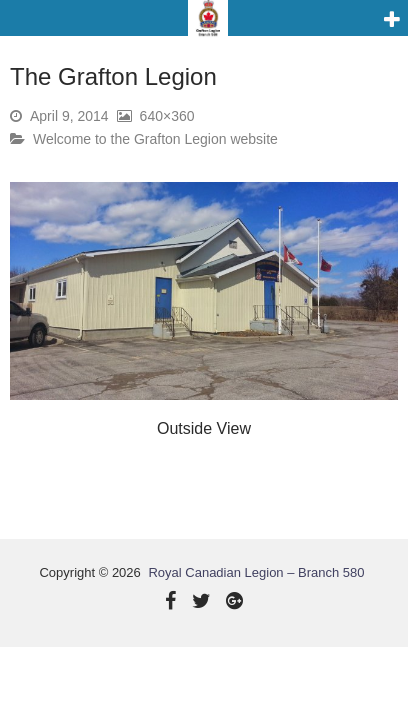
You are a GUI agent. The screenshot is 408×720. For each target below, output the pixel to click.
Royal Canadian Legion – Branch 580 (256, 572)
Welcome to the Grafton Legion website (155, 139)
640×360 (167, 116)
